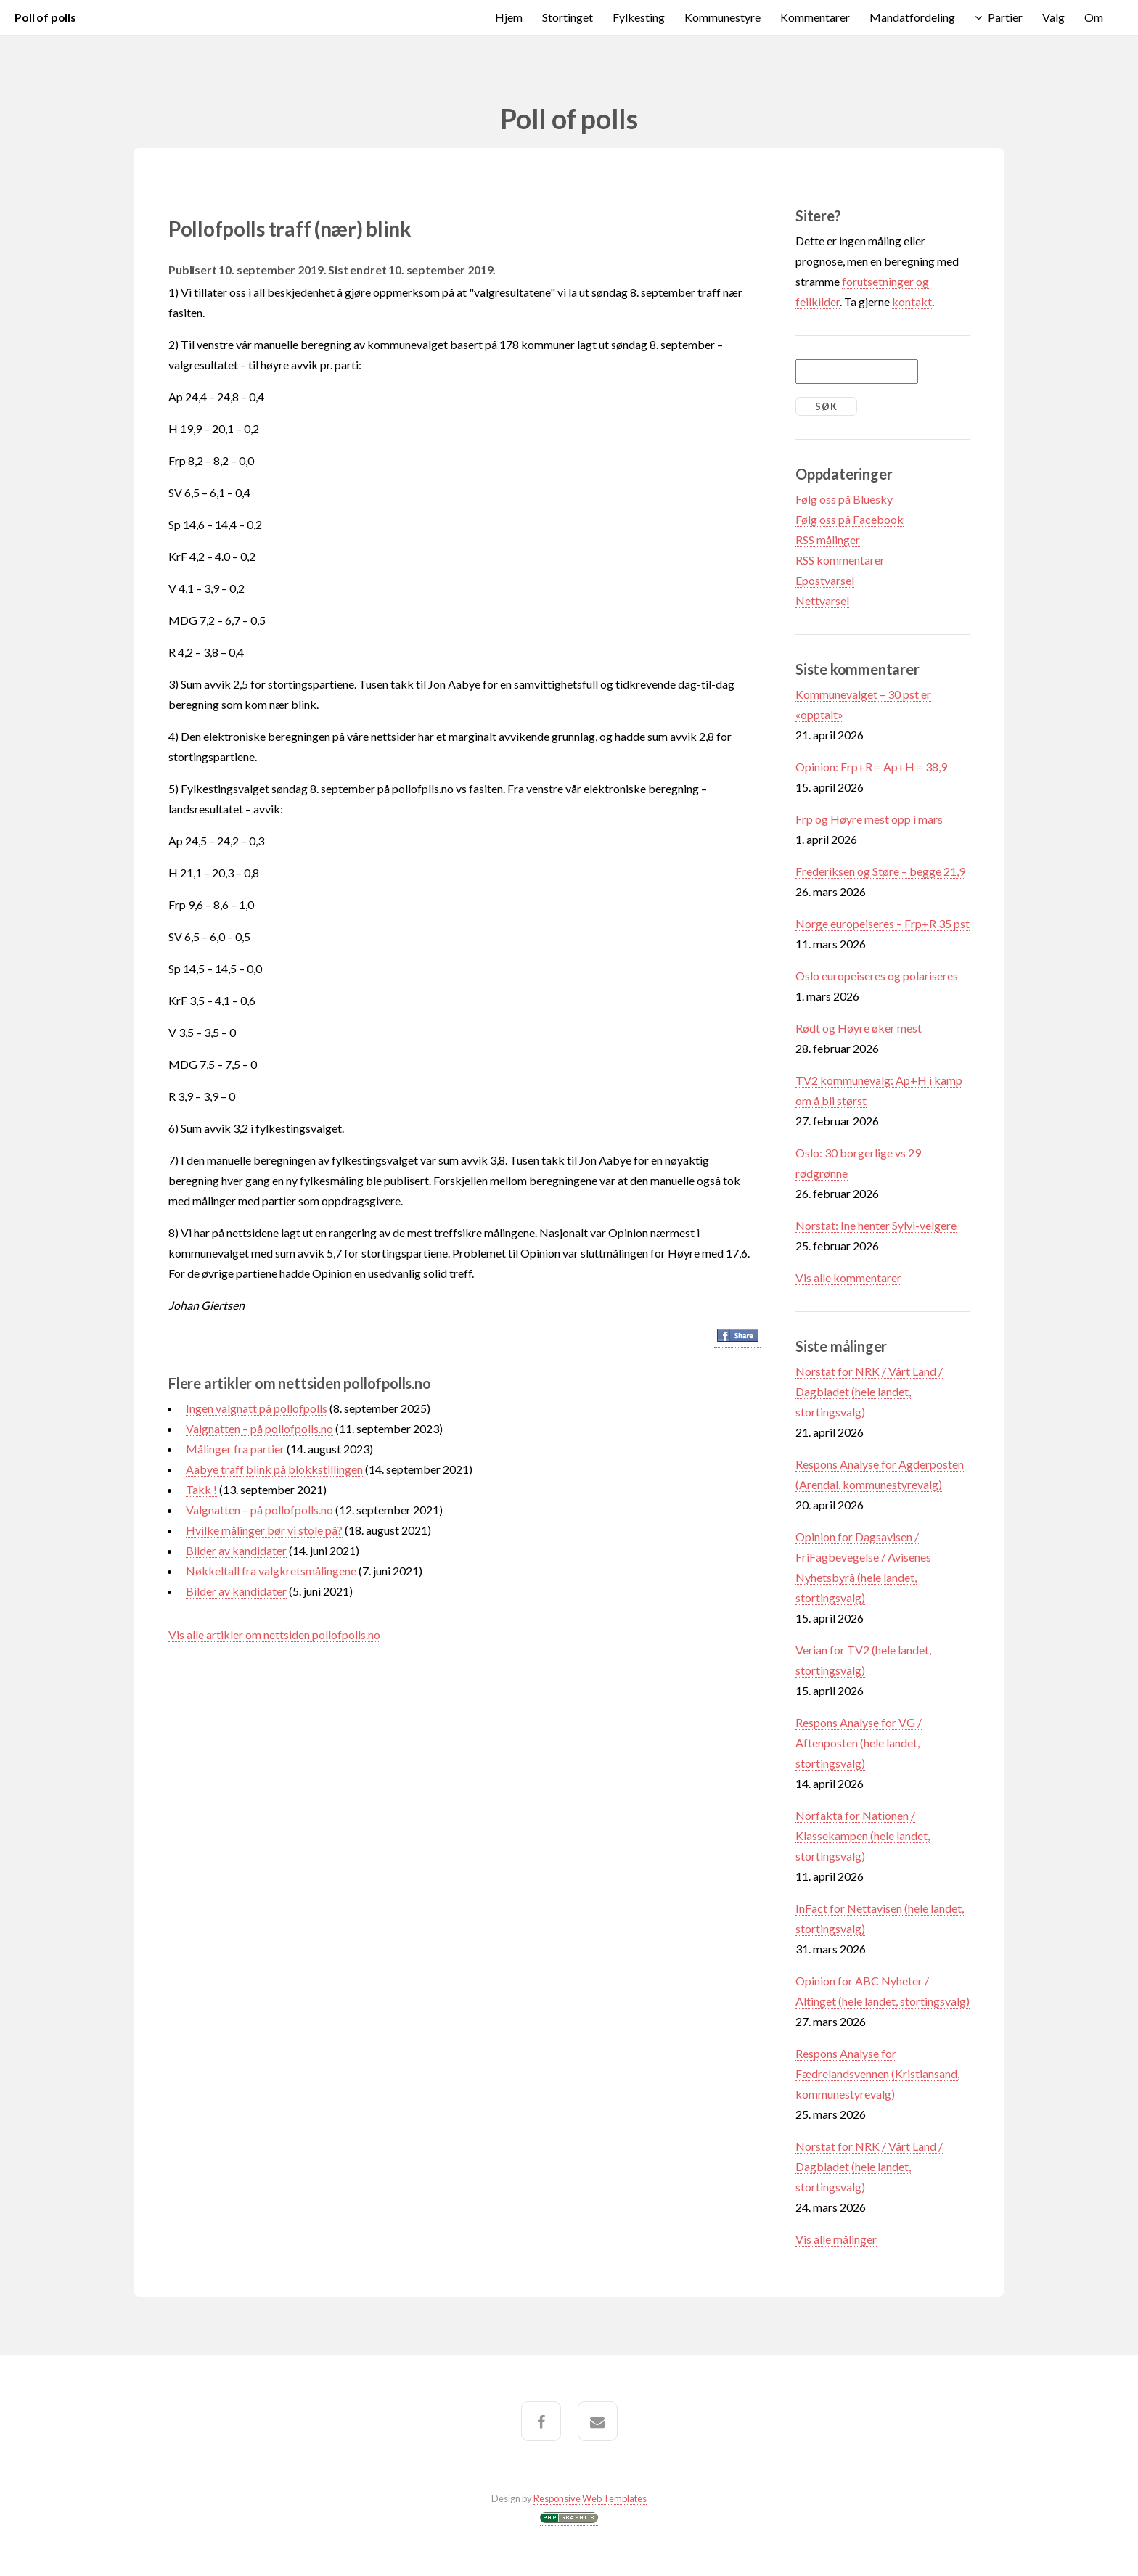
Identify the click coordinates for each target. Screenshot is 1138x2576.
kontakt (912, 301)
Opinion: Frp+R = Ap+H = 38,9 (871, 767)
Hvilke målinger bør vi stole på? (264, 1530)
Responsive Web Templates (590, 2498)
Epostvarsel (824, 580)
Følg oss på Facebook (849, 519)
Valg (1053, 17)
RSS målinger (827, 539)
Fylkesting (639, 17)
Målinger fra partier (235, 1449)
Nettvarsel (822, 600)
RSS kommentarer (840, 560)
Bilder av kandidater (236, 1550)
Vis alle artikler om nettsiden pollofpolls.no (274, 1634)
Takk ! (201, 1489)
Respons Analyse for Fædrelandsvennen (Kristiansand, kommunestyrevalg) (877, 2073)
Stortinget (567, 17)
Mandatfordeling (912, 17)
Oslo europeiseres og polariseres (876, 976)
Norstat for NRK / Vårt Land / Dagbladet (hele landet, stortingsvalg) (869, 1391)
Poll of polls (45, 17)
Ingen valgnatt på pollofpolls (256, 1408)
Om (1093, 17)
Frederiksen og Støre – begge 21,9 (880, 871)
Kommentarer (815, 17)
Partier (1005, 17)
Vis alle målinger (836, 2239)
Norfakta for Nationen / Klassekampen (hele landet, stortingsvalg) (862, 1835)
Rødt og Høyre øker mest (858, 1028)
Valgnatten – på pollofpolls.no (259, 1428)
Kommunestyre (722, 17)
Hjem (509, 17)
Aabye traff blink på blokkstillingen (274, 1469)
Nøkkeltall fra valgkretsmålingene (271, 1571)
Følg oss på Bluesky (844, 499)
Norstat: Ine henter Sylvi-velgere (876, 1225)
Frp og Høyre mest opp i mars (869, 819)
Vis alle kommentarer (848, 1277)
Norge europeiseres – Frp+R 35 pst (882, 923)
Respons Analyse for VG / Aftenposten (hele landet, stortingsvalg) (858, 1742)
